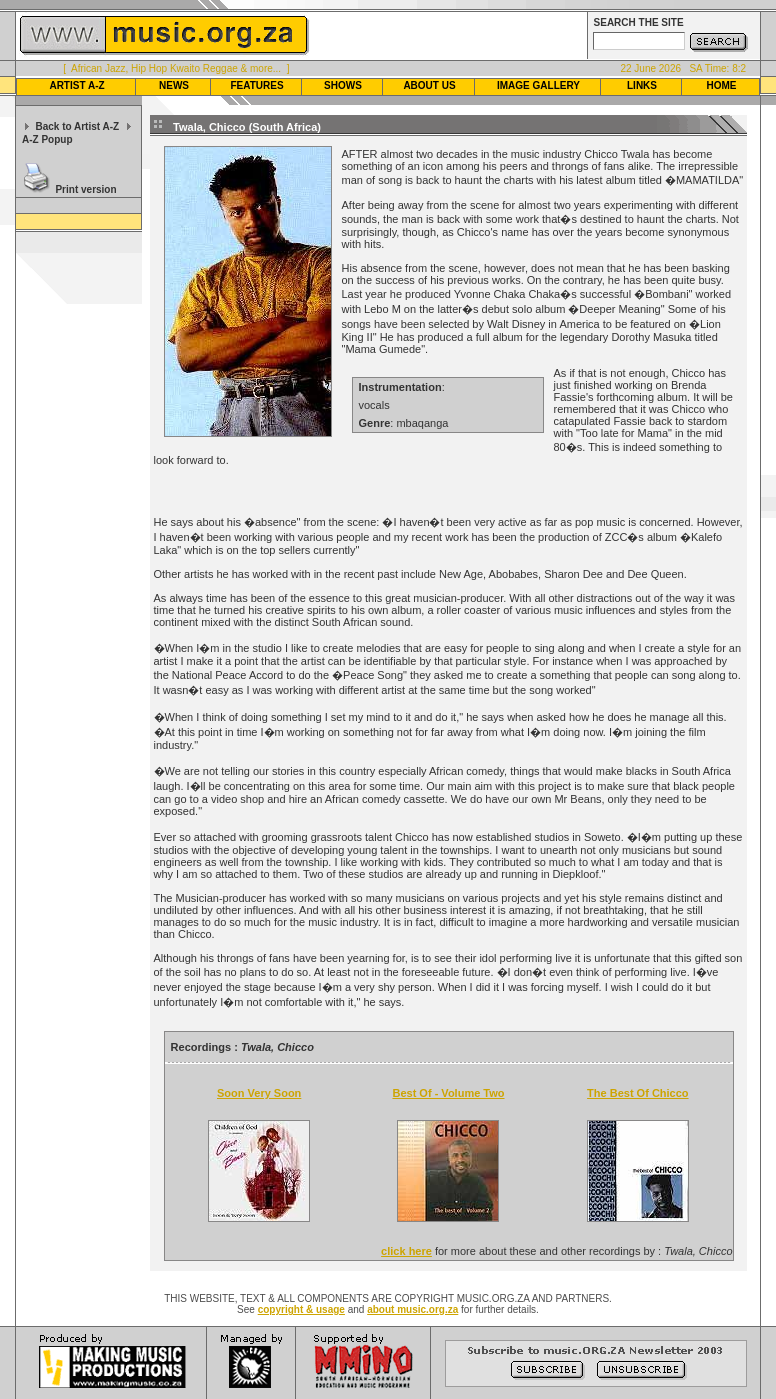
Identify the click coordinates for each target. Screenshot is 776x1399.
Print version (85, 189)
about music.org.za (412, 1309)
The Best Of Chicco (637, 1093)
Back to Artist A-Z (77, 126)
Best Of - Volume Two (448, 1093)
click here (406, 1251)
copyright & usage (301, 1309)
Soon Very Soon (259, 1093)
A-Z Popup (47, 139)
